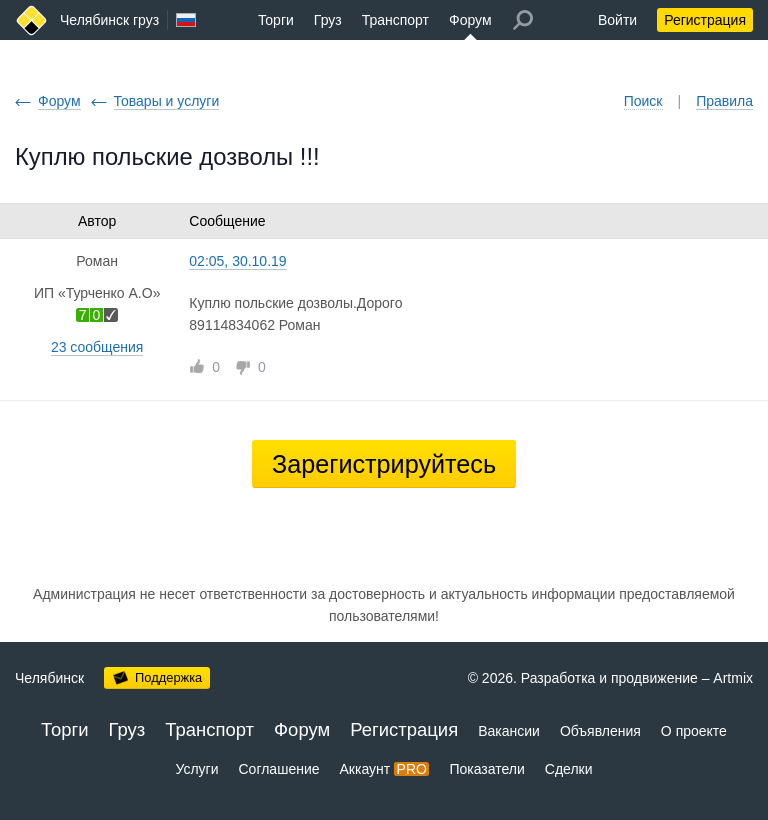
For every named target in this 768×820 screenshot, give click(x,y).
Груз (328, 20)
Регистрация (705, 20)
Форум (470, 20)
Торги (276, 20)
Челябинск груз (109, 20)
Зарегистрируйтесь (384, 464)
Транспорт (395, 20)
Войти (617, 20)
